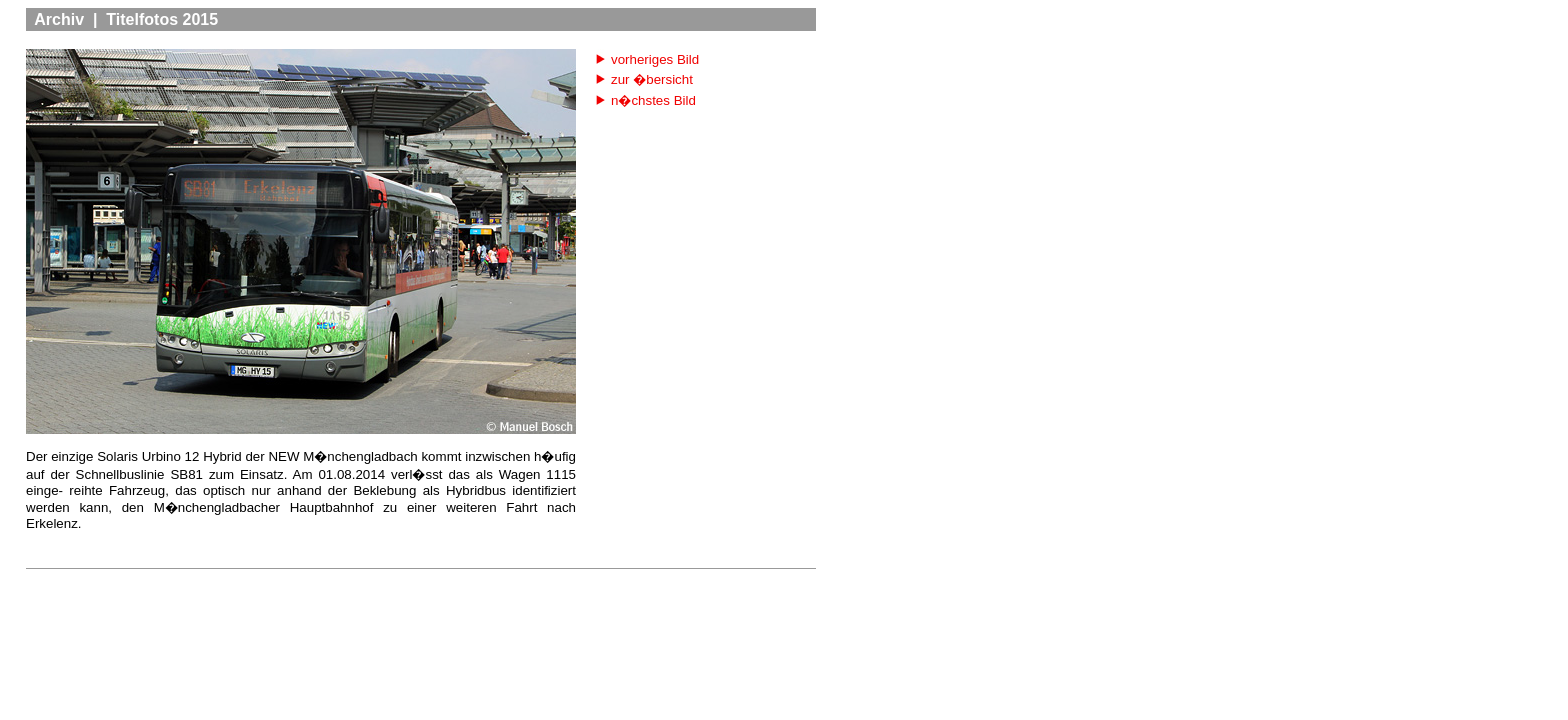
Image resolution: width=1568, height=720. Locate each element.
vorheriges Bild (655, 59)
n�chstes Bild (653, 100)
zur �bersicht (652, 79)
